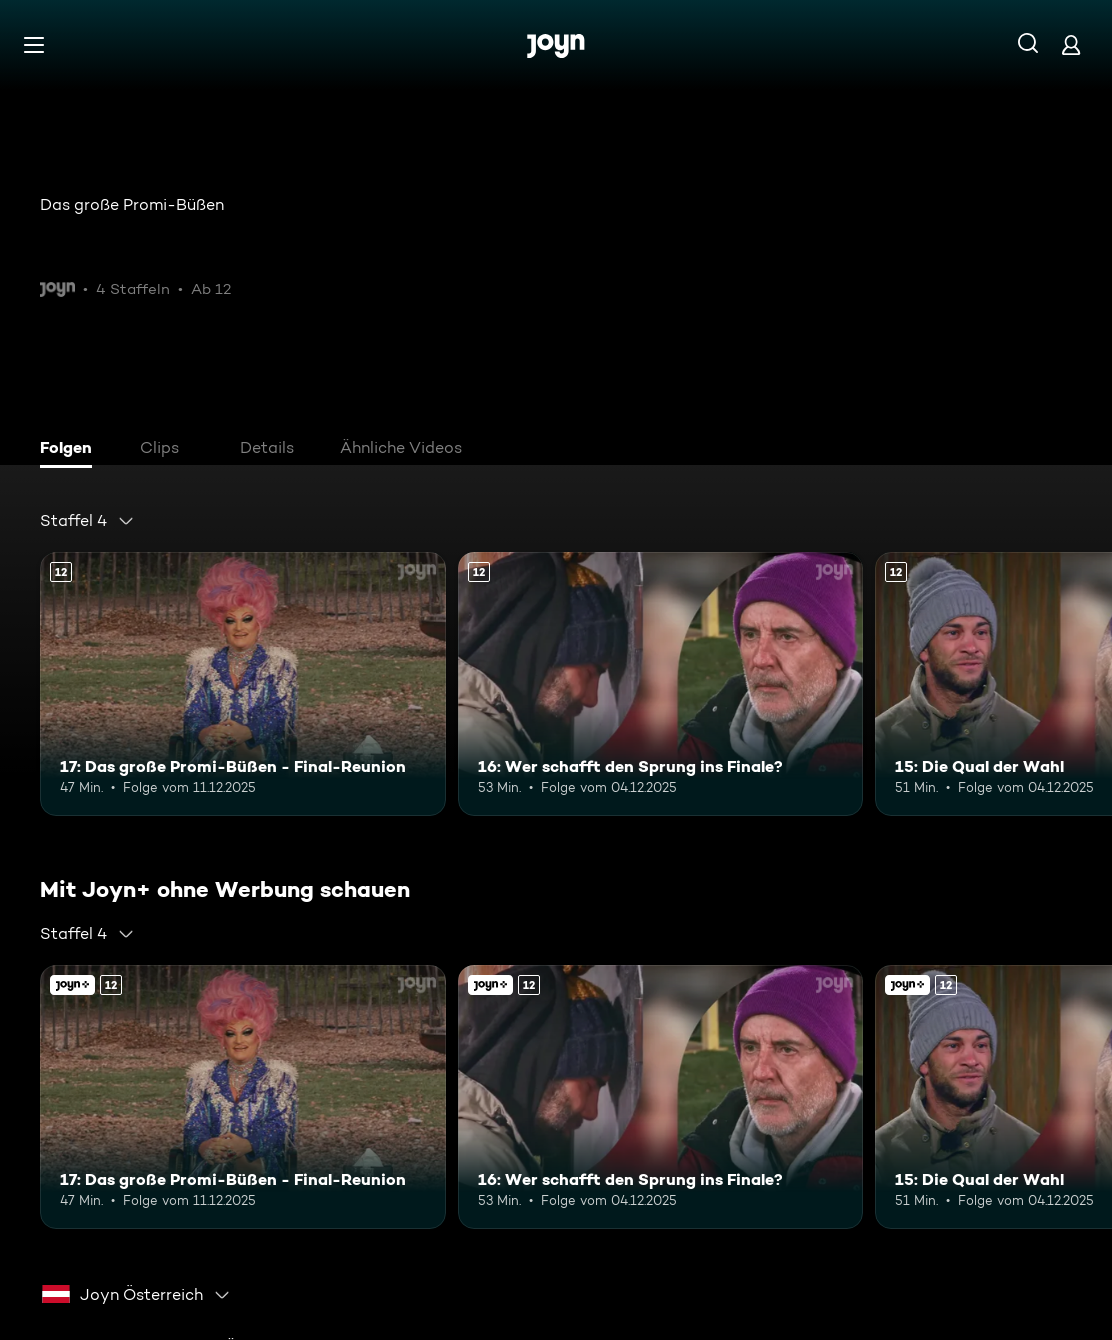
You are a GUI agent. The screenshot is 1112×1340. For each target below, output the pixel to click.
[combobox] (87, 521)
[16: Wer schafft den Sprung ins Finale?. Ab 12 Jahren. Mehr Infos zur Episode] (661, 684)
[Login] (1071, 44)
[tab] (71, 450)
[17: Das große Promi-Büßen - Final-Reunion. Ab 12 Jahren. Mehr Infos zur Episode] (243, 684)
